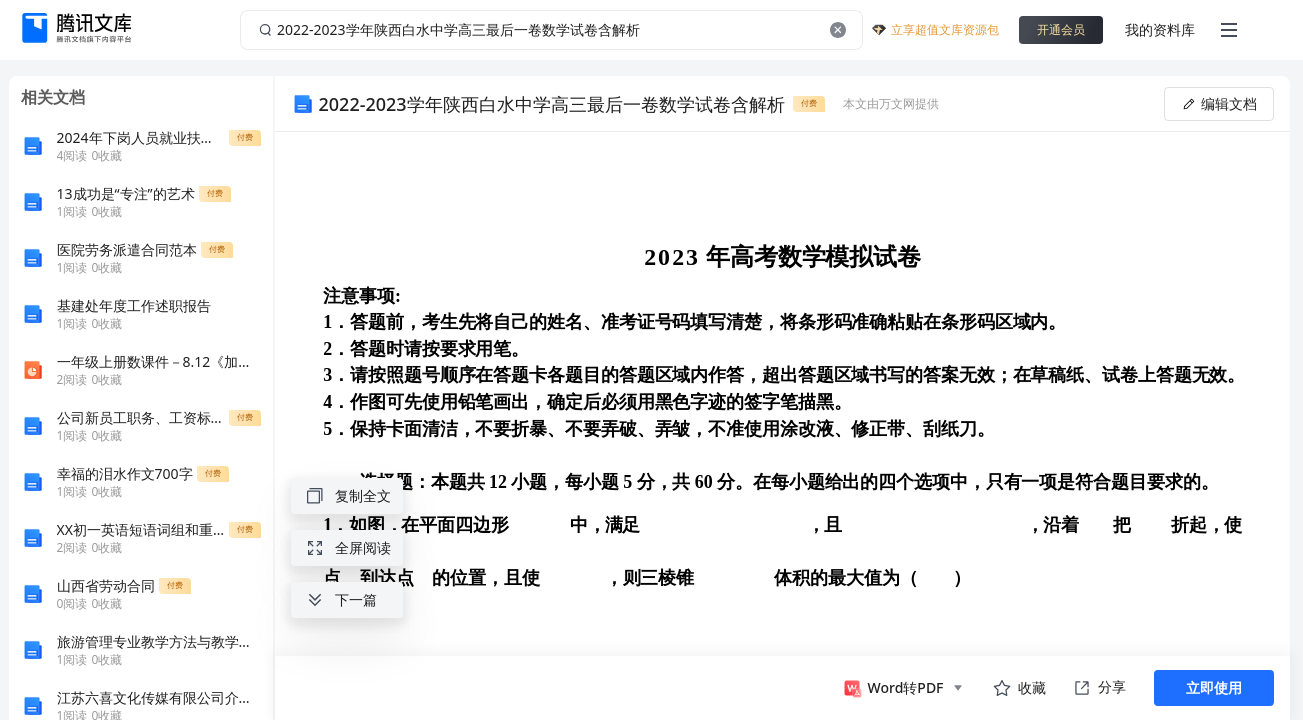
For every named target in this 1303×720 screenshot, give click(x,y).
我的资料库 (1160, 29)
